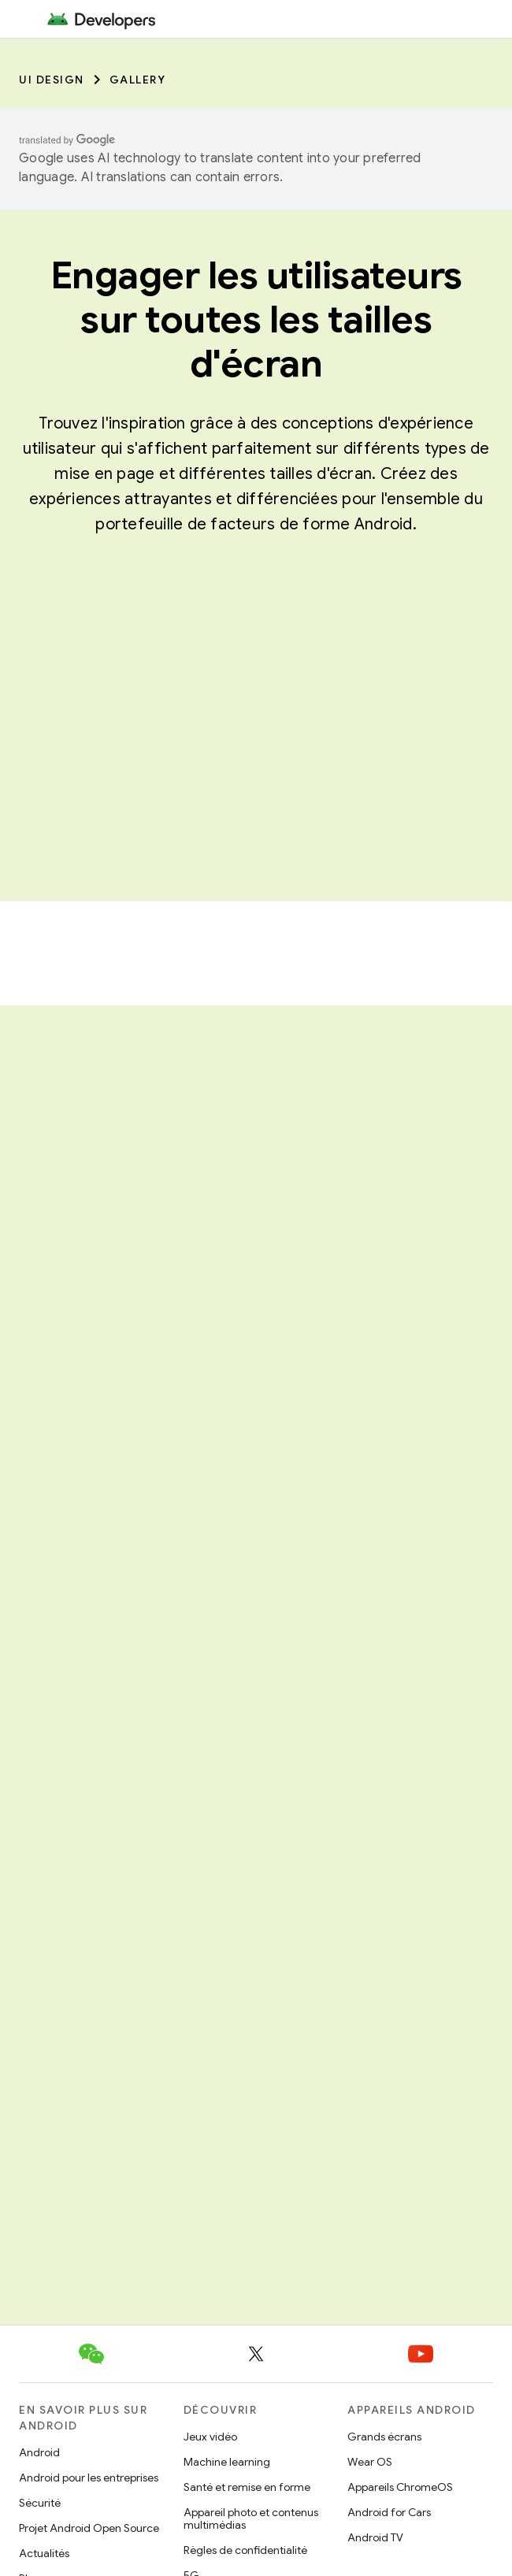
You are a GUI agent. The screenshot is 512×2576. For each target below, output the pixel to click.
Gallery (137, 79)
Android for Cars (389, 2512)
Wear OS (369, 2462)
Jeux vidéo (210, 2436)
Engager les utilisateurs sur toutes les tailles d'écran (256, 320)
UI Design (51, 79)
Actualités (44, 2553)
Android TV (375, 2537)
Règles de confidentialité (245, 2550)
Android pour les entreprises (88, 2477)
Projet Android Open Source (89, 2528)
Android (39, 2452)
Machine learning (227, 2462)
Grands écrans (384, 2436)
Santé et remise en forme (247, 2487)
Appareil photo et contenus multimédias (251, 2518)
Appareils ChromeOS (400, 2487)
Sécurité (40, 2503)
